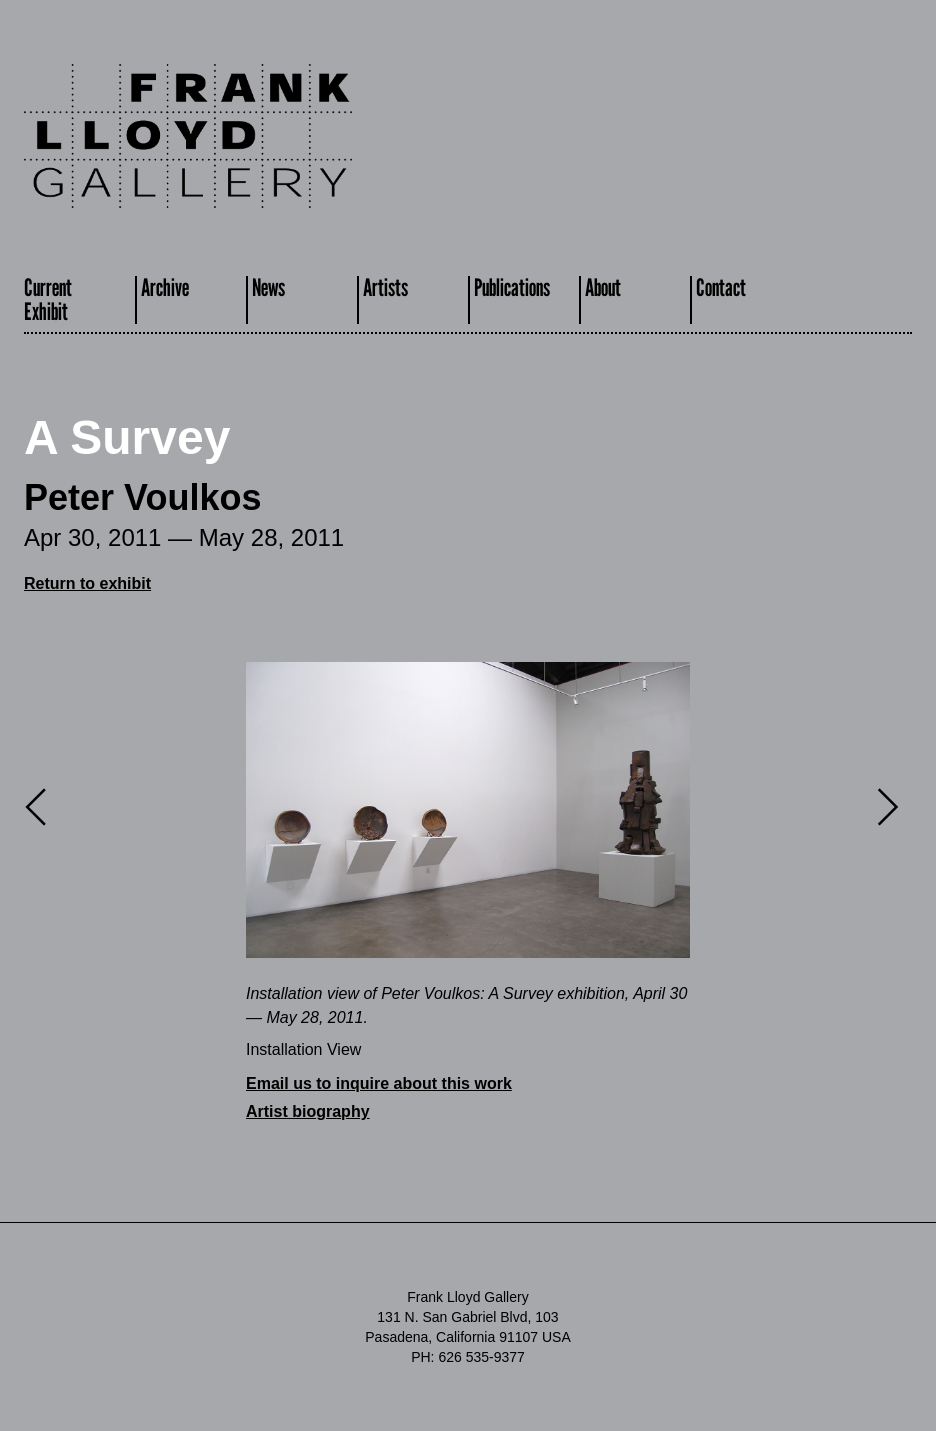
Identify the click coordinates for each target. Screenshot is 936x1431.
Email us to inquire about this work (379, 1083)
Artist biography (308, 1111)
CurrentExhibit (48, 299)
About (603, 287)
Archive (165, 287)
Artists (385, 287)
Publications (512, 287)
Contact (721, 287)
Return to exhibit (87, 583)
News (268, 287)
